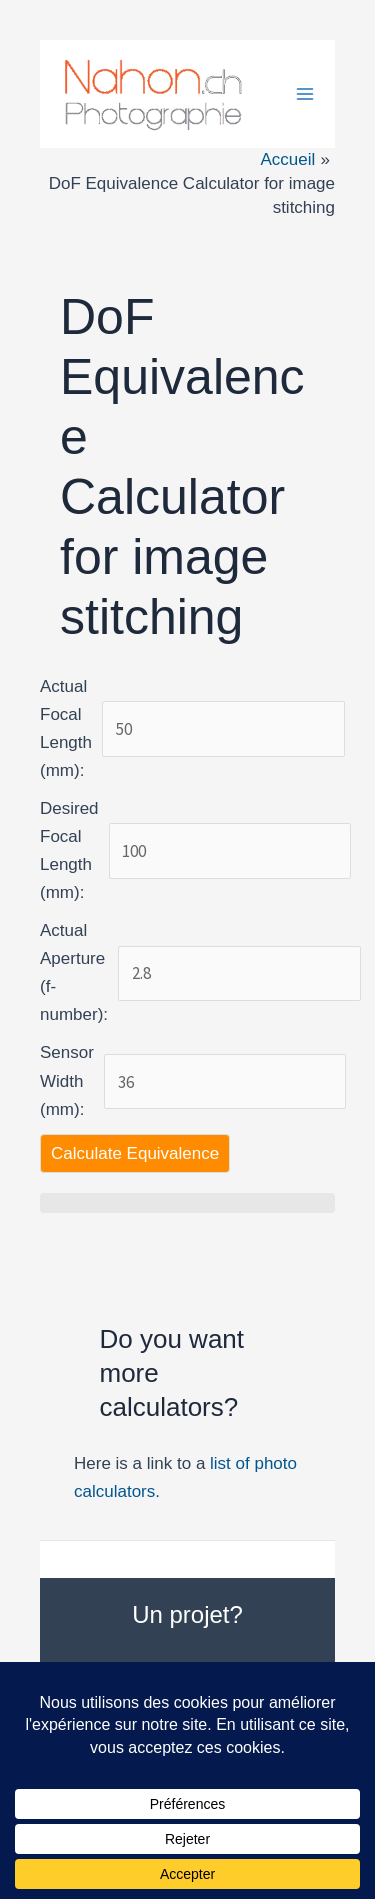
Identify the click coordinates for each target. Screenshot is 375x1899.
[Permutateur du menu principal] (305, 94)
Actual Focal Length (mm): (66, 728)
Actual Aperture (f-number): (74, 972)
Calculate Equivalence (135, 1153)
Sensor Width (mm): (67, 1080)
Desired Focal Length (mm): (69, 850)
